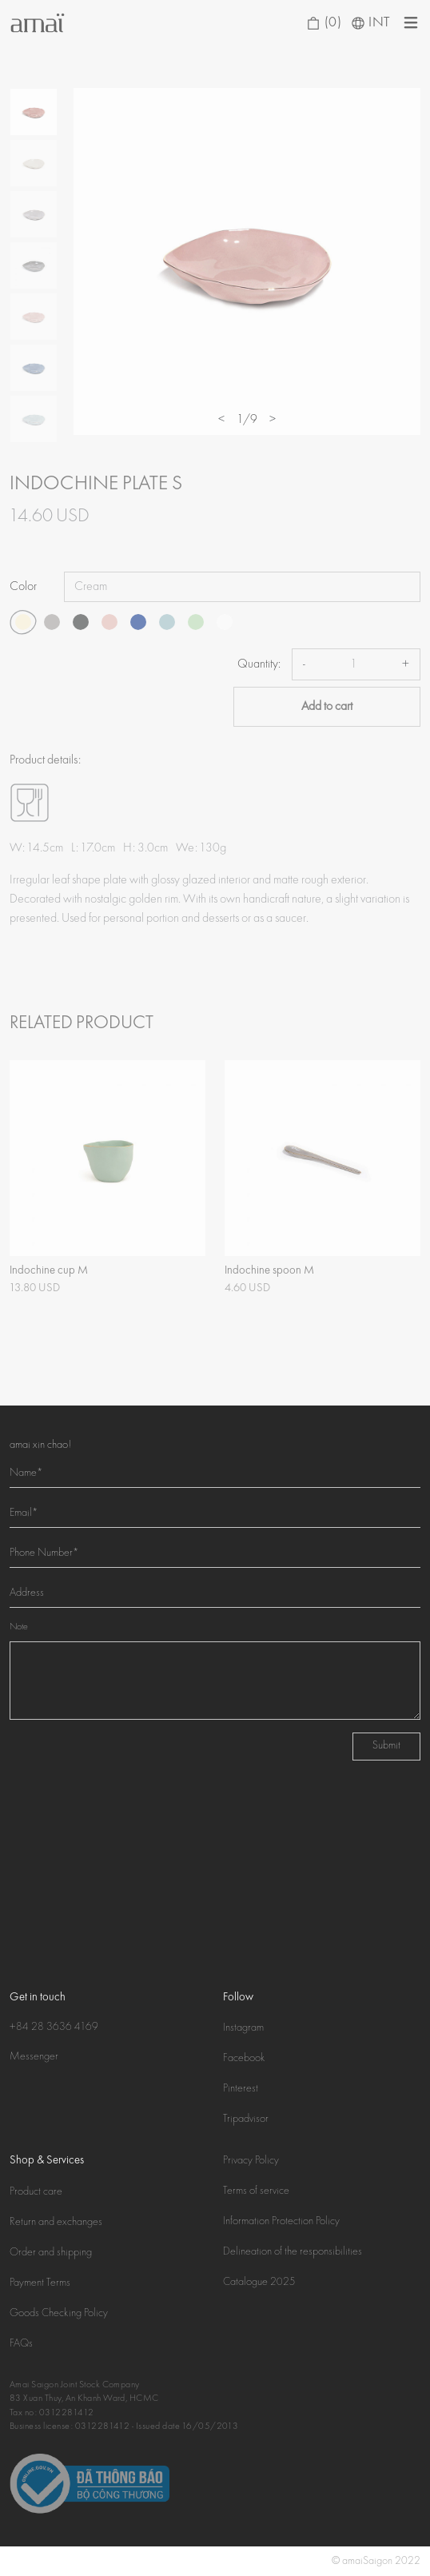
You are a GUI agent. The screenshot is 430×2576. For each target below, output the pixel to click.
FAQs (21, 2344)
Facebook (244, 2058)
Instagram (243, 2028)
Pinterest (240, 2089)
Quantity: (259, 664)
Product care (36, 2192)
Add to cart (326, 706)
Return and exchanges (56, 2222)
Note (19, 1627)
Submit (386, 1746)
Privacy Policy (251, 2161)
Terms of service (256, 2191)
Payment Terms (40, 2283)
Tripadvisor (246, 2119)
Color (23, 586)
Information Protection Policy (281, 2221)
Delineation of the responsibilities (292, 2252)
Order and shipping (51, 2253)
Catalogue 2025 (259, 2282)
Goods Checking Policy (59, 2313)
